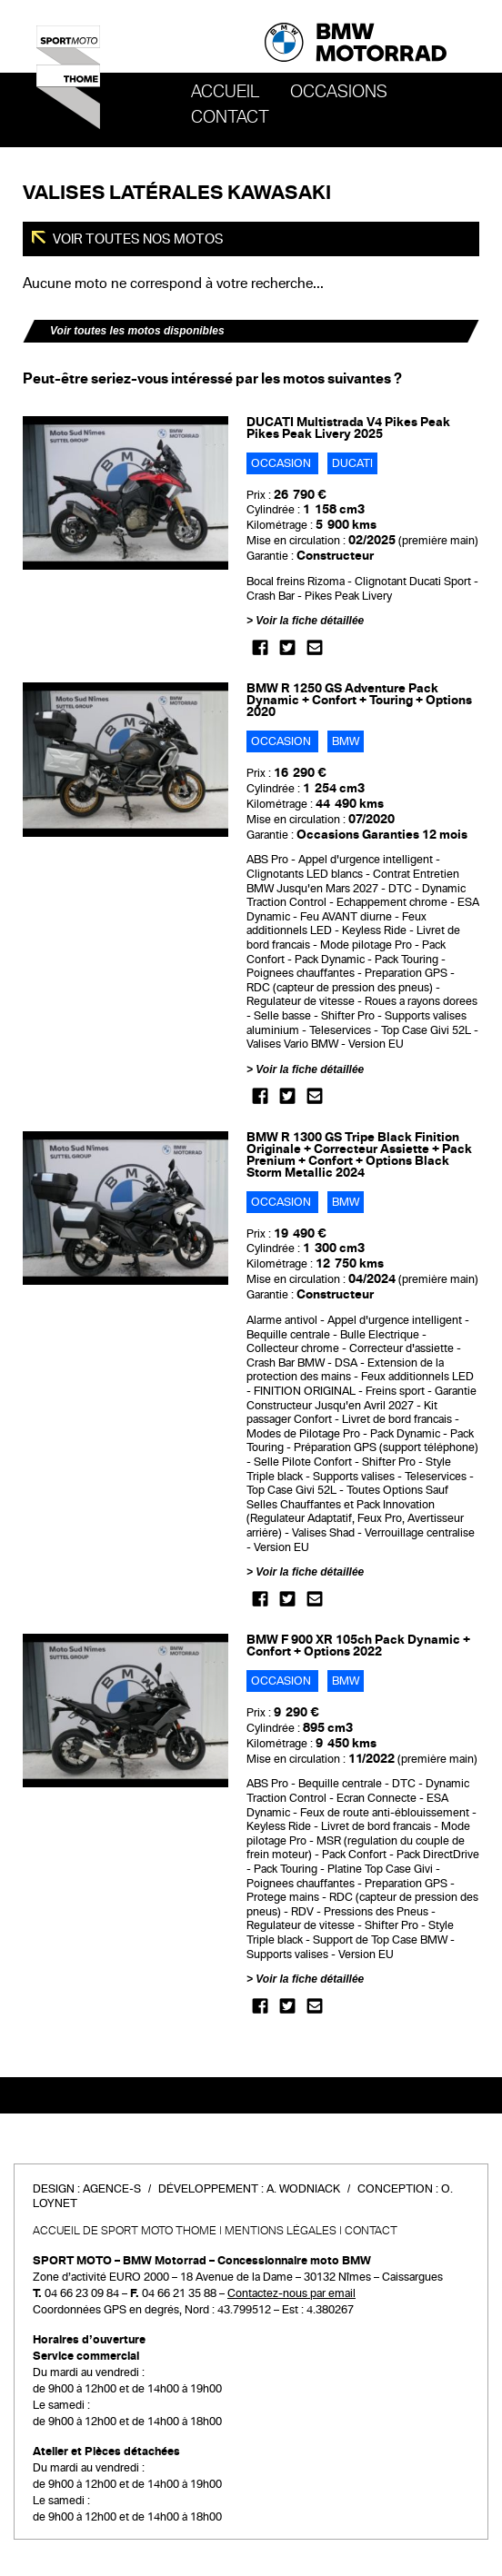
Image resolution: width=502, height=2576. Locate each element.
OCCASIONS (338, 92)
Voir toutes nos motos (137, 239)
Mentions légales (280, 2230)
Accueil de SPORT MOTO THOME (124, 2230)
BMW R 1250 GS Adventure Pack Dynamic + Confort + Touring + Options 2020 (359, 700)
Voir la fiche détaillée (310, 620)
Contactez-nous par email (291, 2293)
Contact (230, 117)
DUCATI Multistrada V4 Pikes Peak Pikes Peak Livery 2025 (348, 428)
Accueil (225, 92)
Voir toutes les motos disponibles (137, 330)
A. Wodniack (303, 2189)
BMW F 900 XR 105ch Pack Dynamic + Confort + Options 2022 (358, 1645)
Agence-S (112, 2189)
